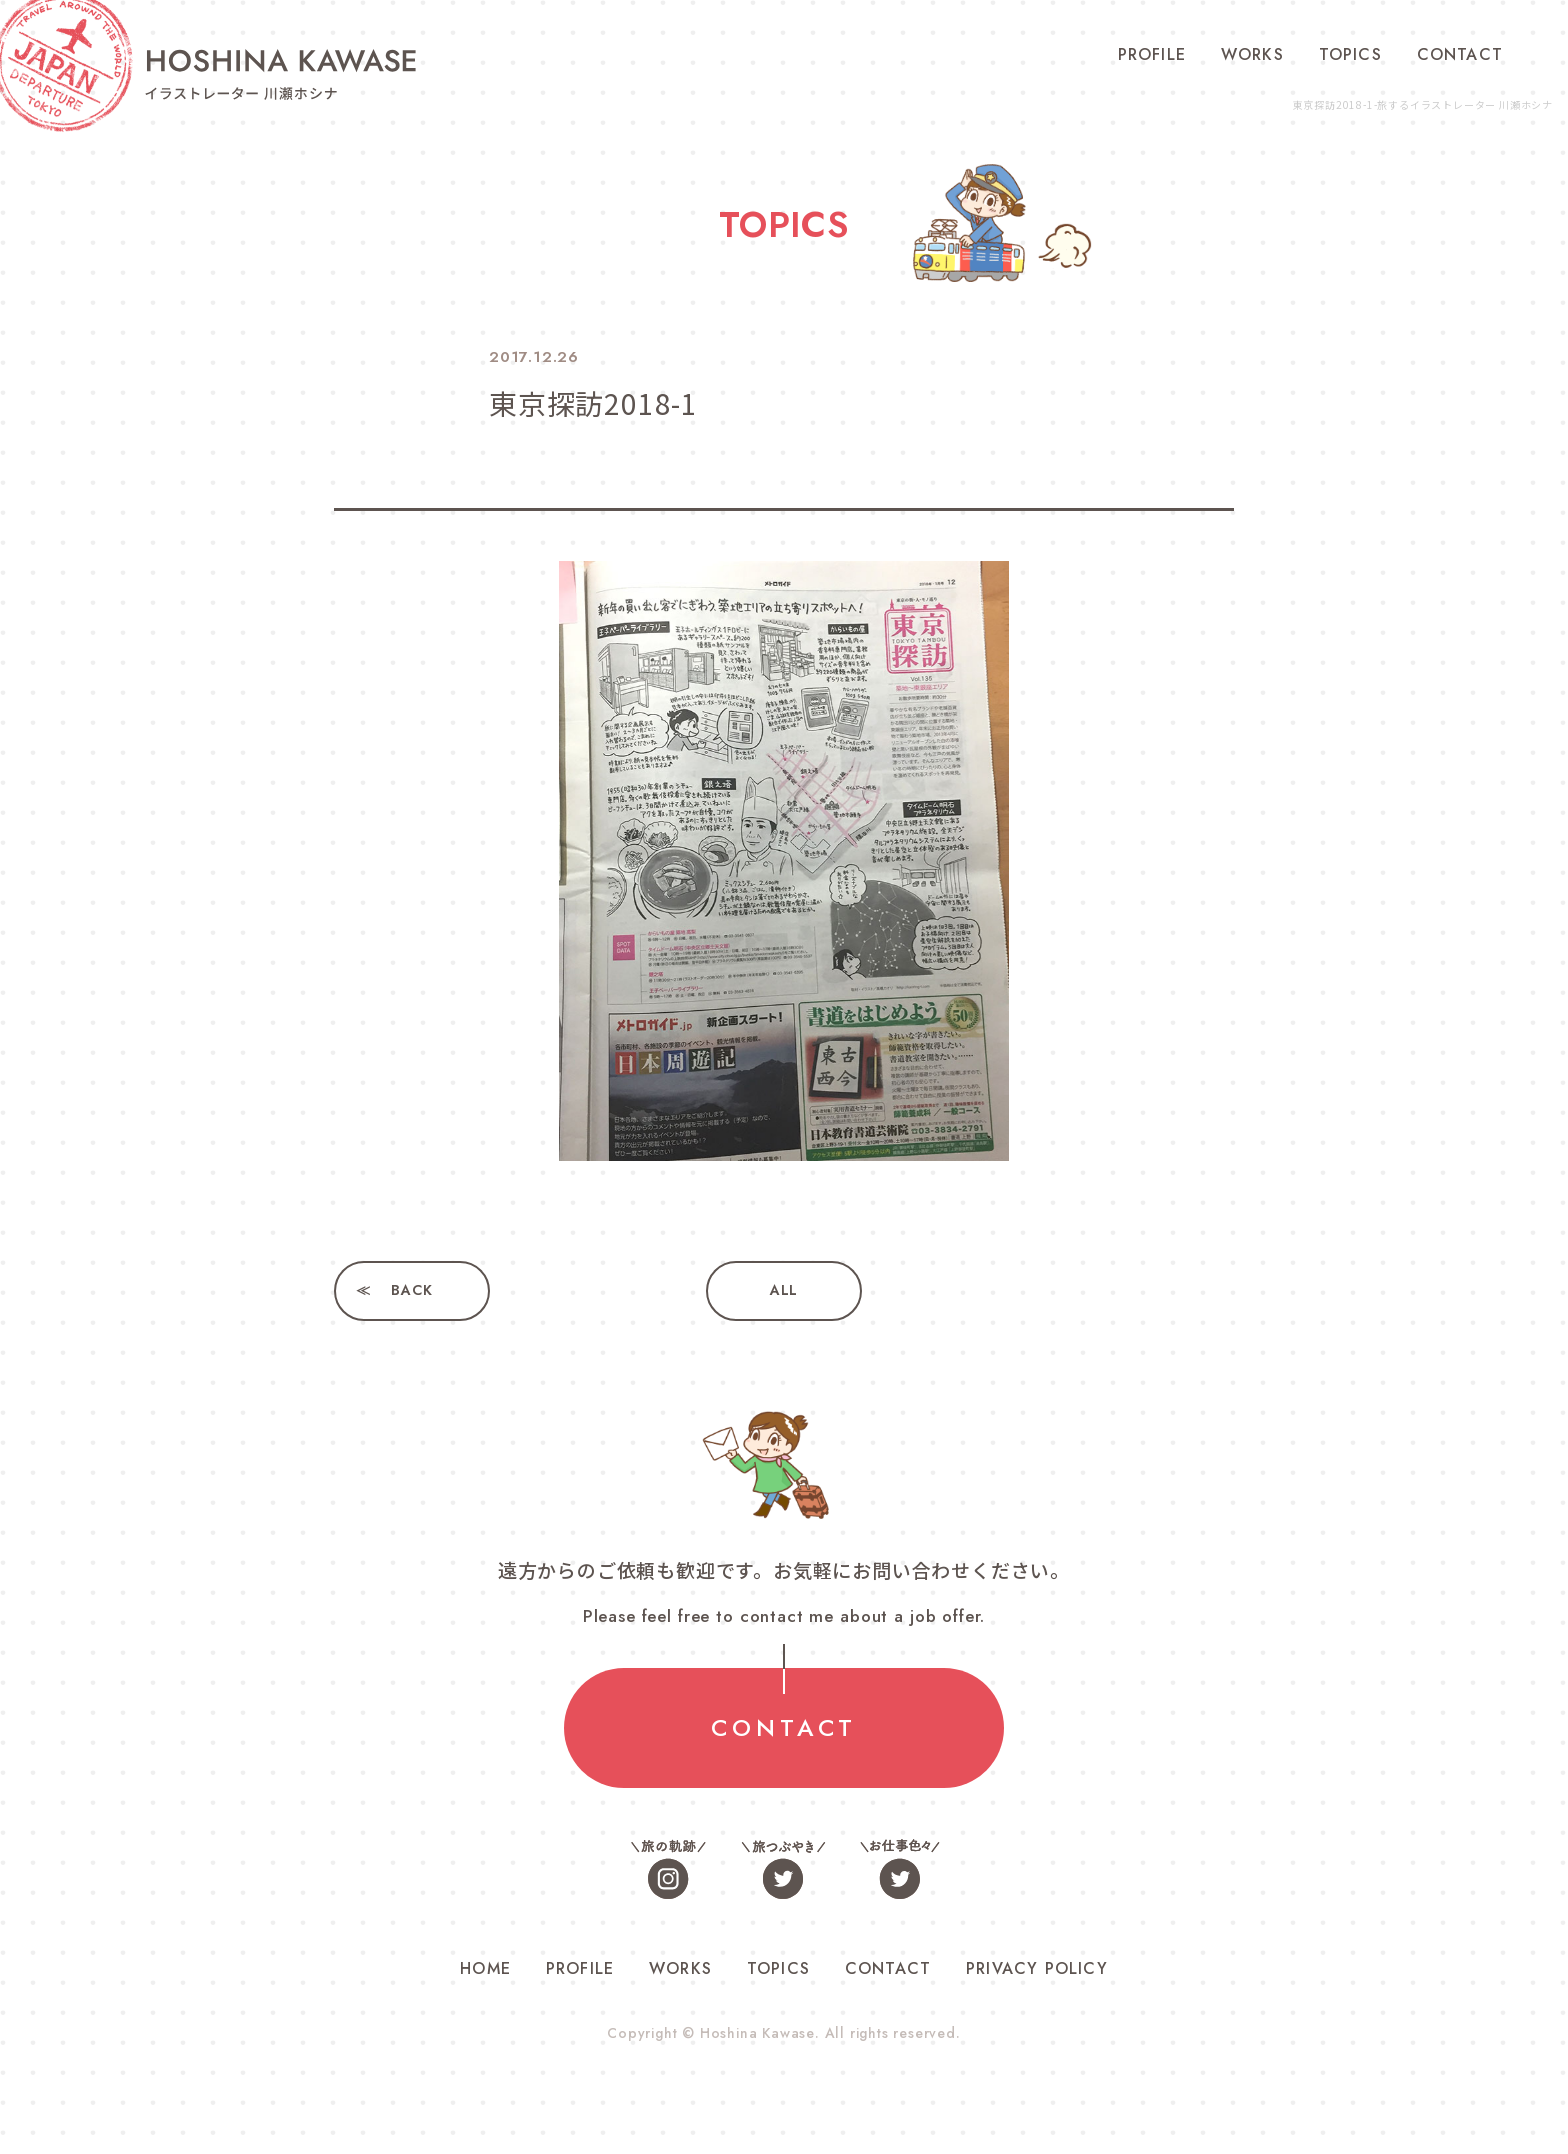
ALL (784, 1291)
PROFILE (1152, 54)
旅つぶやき (784, 1868)
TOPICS (1350, 54)
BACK (411, 1291)
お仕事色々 (899, 1868)
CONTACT (1460, 54)
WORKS (1252, 54)
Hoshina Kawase (757, 2033)
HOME (485, 1968)
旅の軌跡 (669, 1868)
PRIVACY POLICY (1037, 1968)
